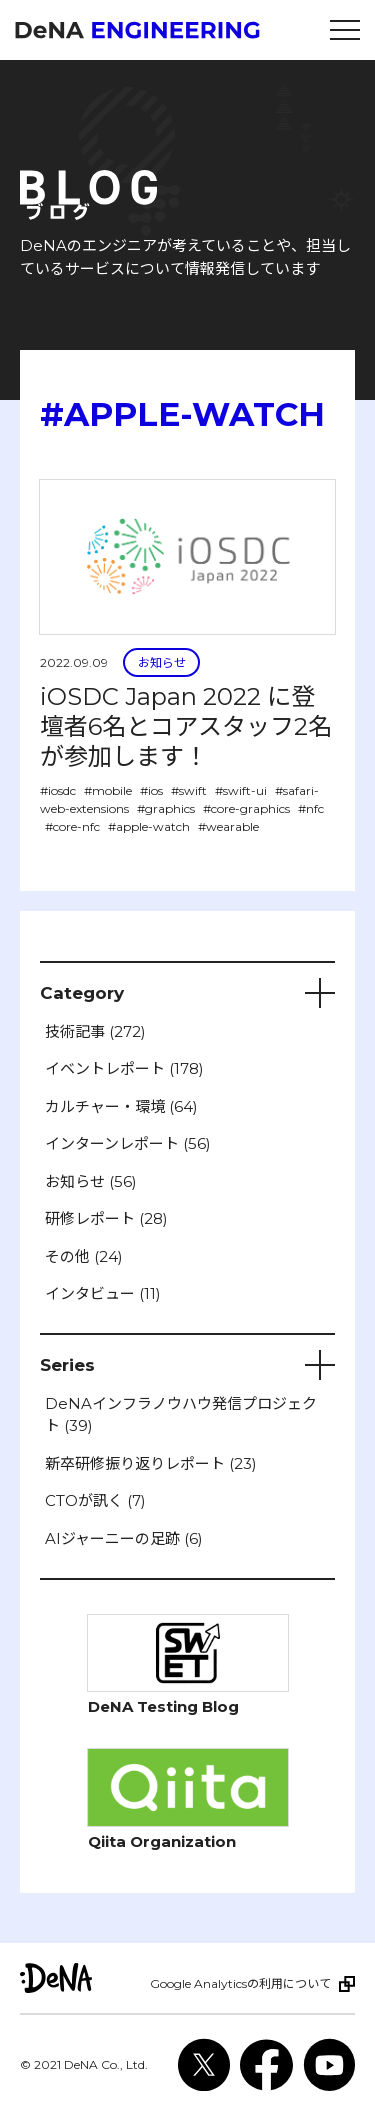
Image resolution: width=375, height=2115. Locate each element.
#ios (151, 790)
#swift (189, 790)
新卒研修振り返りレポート (151, 1463)
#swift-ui (241, 790)
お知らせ (162, 662)
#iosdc (58, 790)
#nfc (311, 808)
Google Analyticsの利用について (240, 1983)
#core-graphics (246, 808)
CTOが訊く (95, 1500)
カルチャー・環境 (121, 1106)
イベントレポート (124, 1068)
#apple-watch (149, 826)
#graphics (166, 808)
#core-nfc (72, 826)
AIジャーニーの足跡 (124, 1538)
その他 (84, 1256)
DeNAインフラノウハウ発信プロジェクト (181, 1415)
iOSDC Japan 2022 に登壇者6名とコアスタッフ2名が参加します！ (186, 726)
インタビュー (103, 1293)
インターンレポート (128, 1143)
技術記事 (95, 1031)
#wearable (228, 826)
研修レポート (106, 1218)
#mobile (108, 790)
